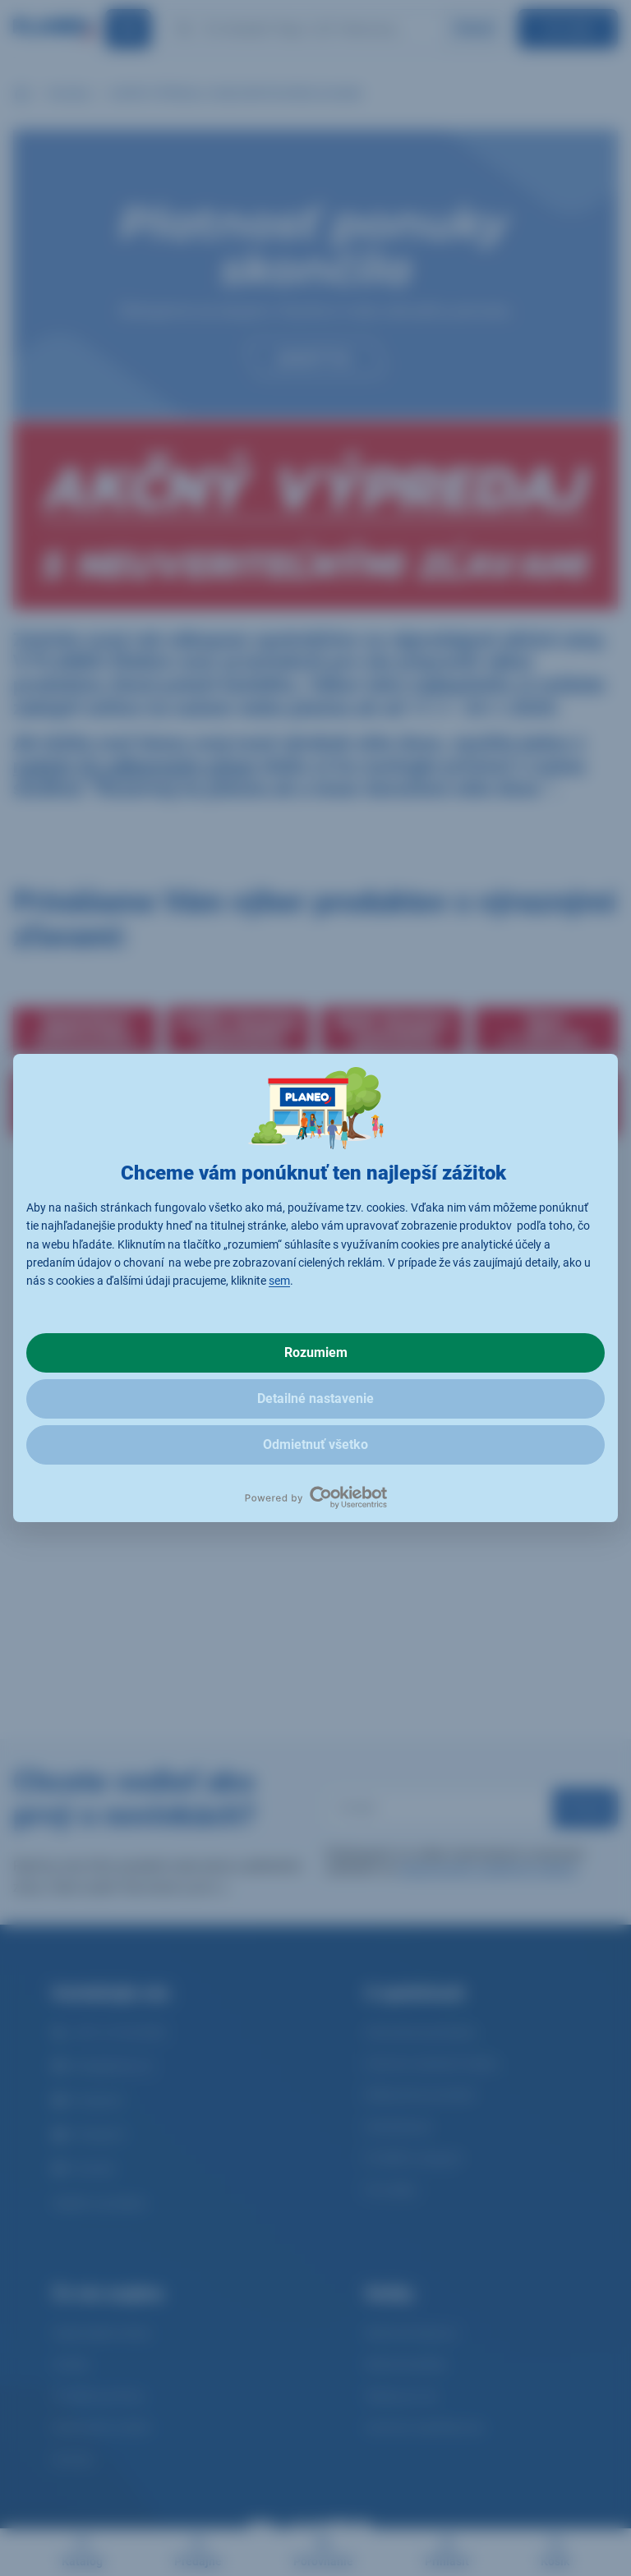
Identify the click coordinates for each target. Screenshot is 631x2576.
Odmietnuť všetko (315, 1444)
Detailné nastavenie (315, 1398)
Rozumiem (316, 1352)
